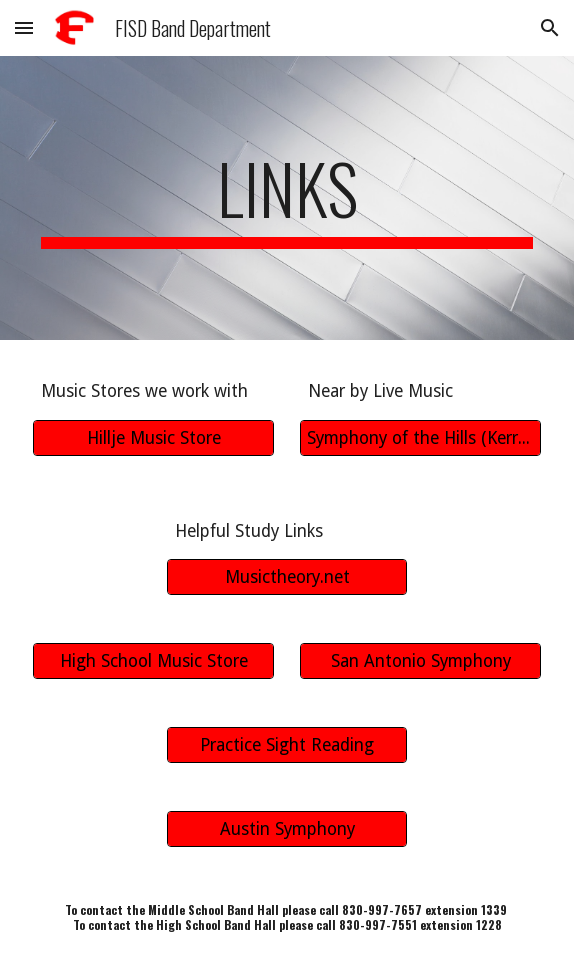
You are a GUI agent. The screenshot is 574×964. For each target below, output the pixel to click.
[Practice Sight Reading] (287, 745)
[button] (24, 27)
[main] (286, 198)
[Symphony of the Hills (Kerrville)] (420, 437)
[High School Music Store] (153, 661)
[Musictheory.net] (287, 577)
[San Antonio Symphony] (420, 661)
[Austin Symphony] (287, 829)
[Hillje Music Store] (153, 437)
